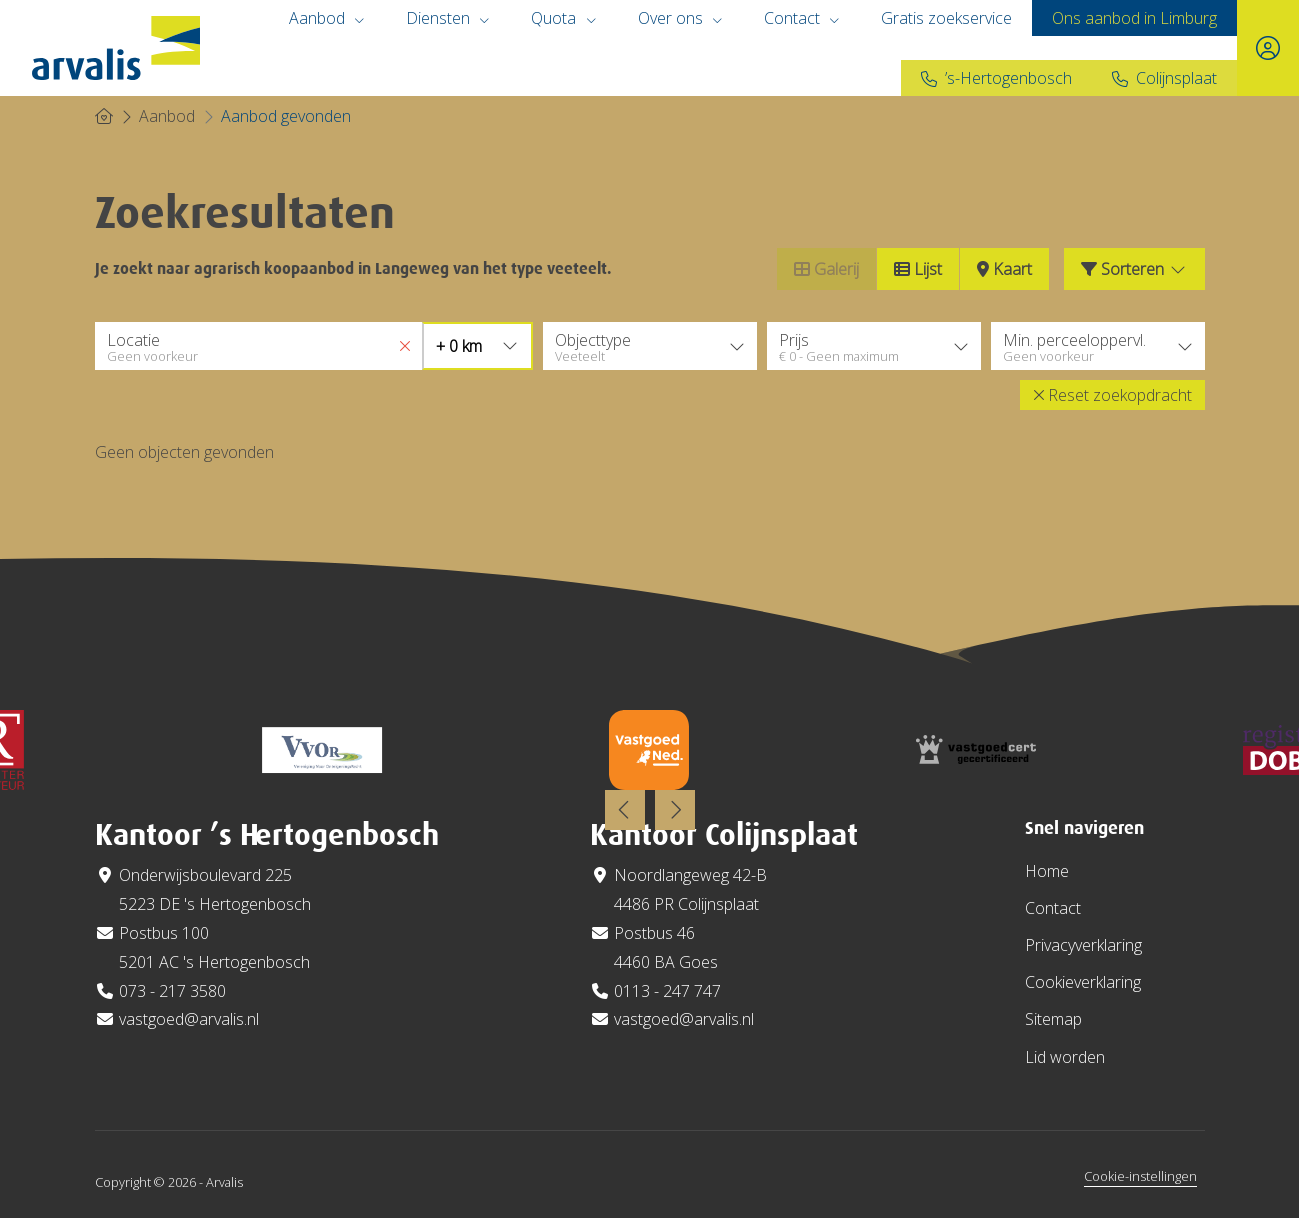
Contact (802, 18)
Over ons (681, 18)
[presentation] (625, 810)
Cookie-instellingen (1140, 1176)
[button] (1112, 395)
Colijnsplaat (1176, 78)
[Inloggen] (1268, 48)
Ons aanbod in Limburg (1134, 18)
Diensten (448, 18)
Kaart (1004, 269)
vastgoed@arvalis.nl (189, 1019)
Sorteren (1134, 269)
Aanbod (327, 18)
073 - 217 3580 (172, 991)
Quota (564, 18)
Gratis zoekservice (946, 18)
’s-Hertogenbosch (1008, 78)
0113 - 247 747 (667, 991)
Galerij (826, 269)
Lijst (918, 269)
